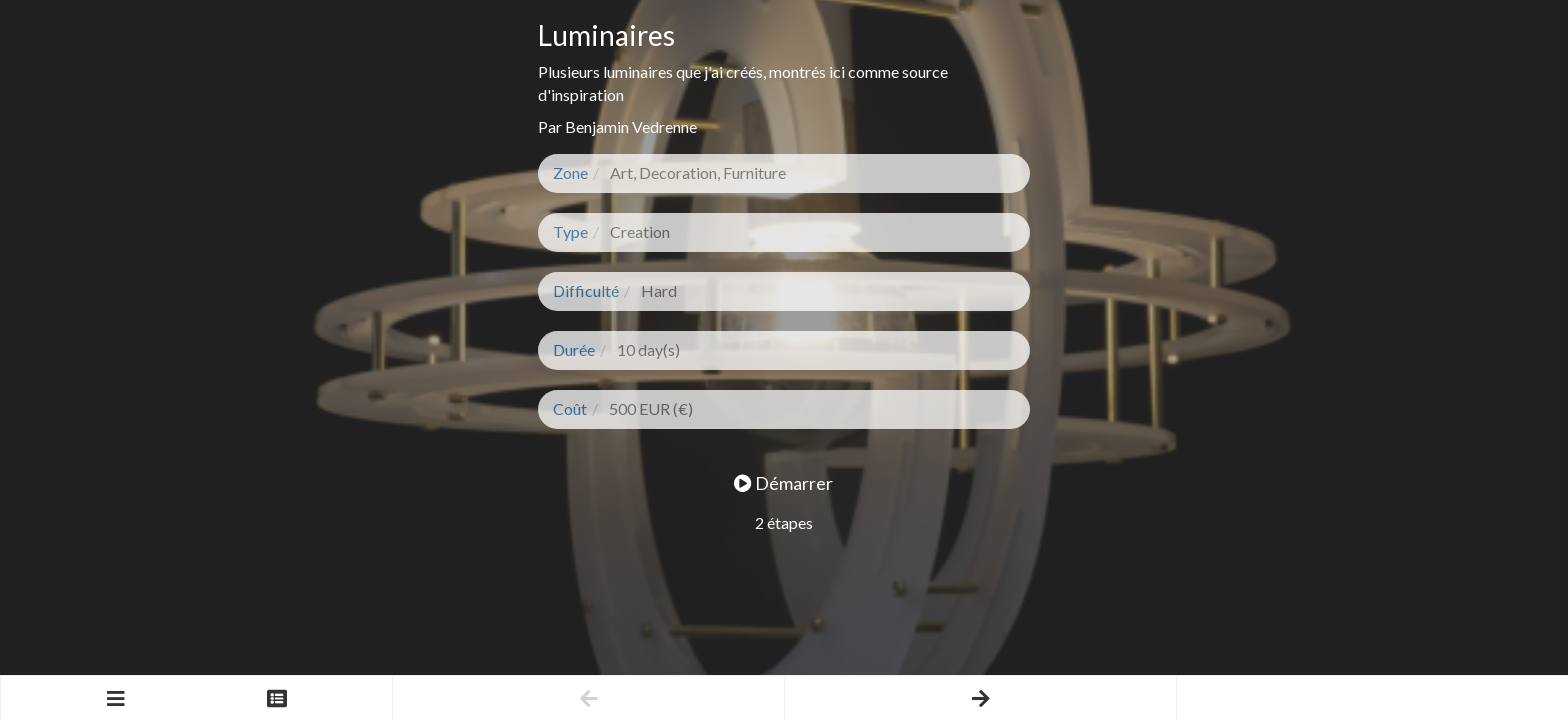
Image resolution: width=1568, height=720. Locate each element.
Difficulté (586, 290)
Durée (574, 349)
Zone (570, 172)
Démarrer (783, 483)
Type (570, 231)
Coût (570, 408)
